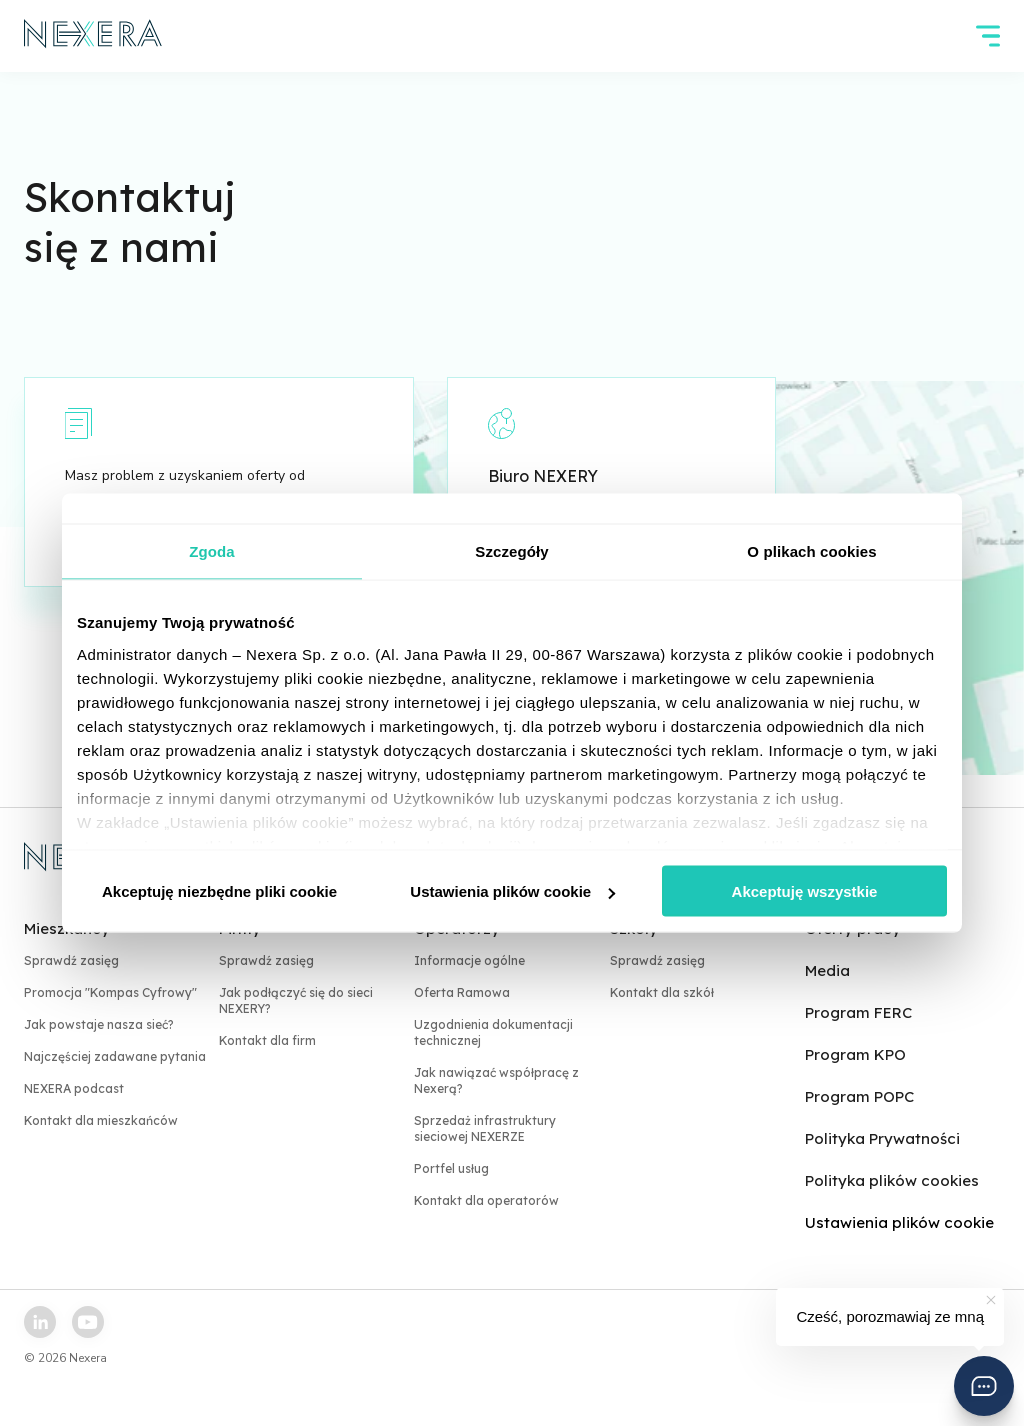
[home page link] (93, 36)
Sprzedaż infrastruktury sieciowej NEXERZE (485, 1128)
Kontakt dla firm (267, 1040)
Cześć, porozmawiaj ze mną (890, 1316)
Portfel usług (451, 1168)
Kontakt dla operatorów (486, 1200)
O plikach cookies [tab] (811, 551)
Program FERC (858, 1012)
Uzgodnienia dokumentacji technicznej (493, 1032)
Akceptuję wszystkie (805, 891)
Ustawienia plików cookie (512, 891)
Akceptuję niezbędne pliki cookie (219, 891)
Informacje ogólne (469, 960)
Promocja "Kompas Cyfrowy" (110, 992)
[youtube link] (88, 1322)
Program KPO (855, 1054)
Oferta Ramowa (462, 992)
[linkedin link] (40, 1322)
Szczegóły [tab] (511, 551)
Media (827, 970)
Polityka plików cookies (892, 1180)
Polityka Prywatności (882, 1138)
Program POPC (859, 1096)
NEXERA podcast (74, 1088)
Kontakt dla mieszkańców (101, 1120)
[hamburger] (988, 36)
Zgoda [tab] (212, 551)
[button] (984, 1386)
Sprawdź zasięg (71, 960)
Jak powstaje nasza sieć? (99, 1024)
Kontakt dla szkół (662, 992)
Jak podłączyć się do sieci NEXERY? (296, 1000)
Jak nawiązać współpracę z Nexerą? (496, 1080)
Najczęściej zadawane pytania (115, 1056)
